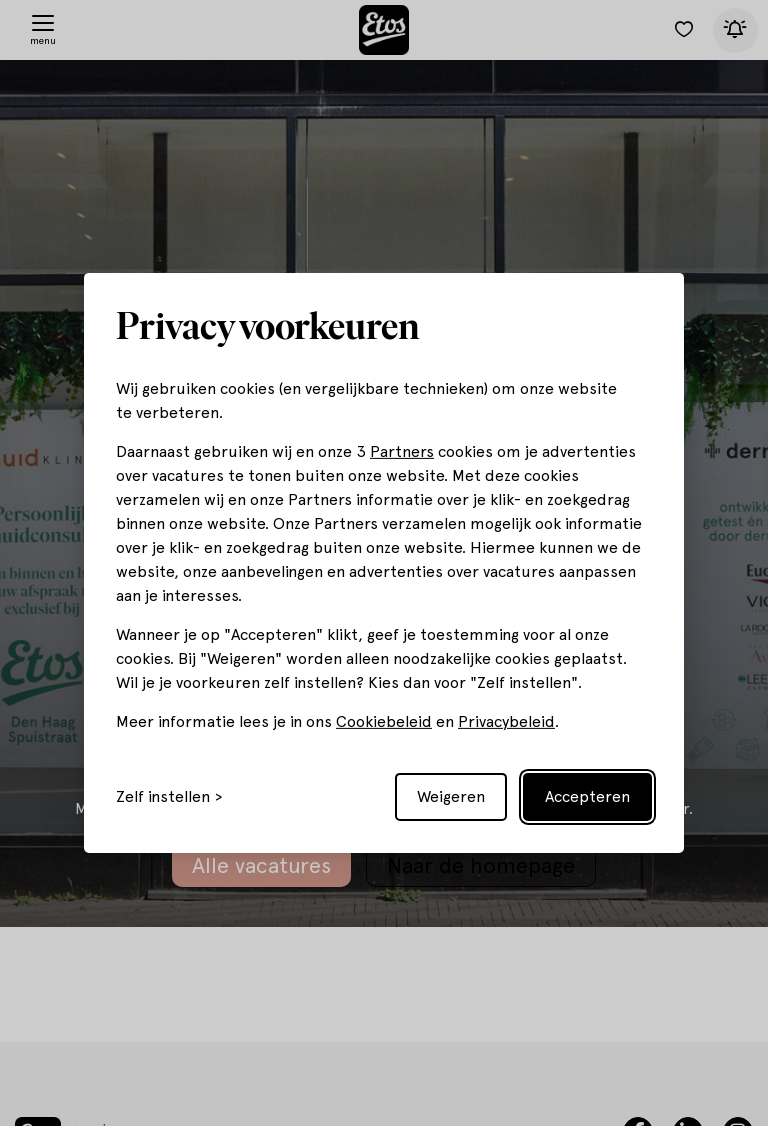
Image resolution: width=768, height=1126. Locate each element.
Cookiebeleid (384, 721)
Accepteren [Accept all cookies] (587, 796)
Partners (402, 451)
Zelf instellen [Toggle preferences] (163, 797)
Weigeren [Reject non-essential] (451, 796)
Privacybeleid (506, 721)
